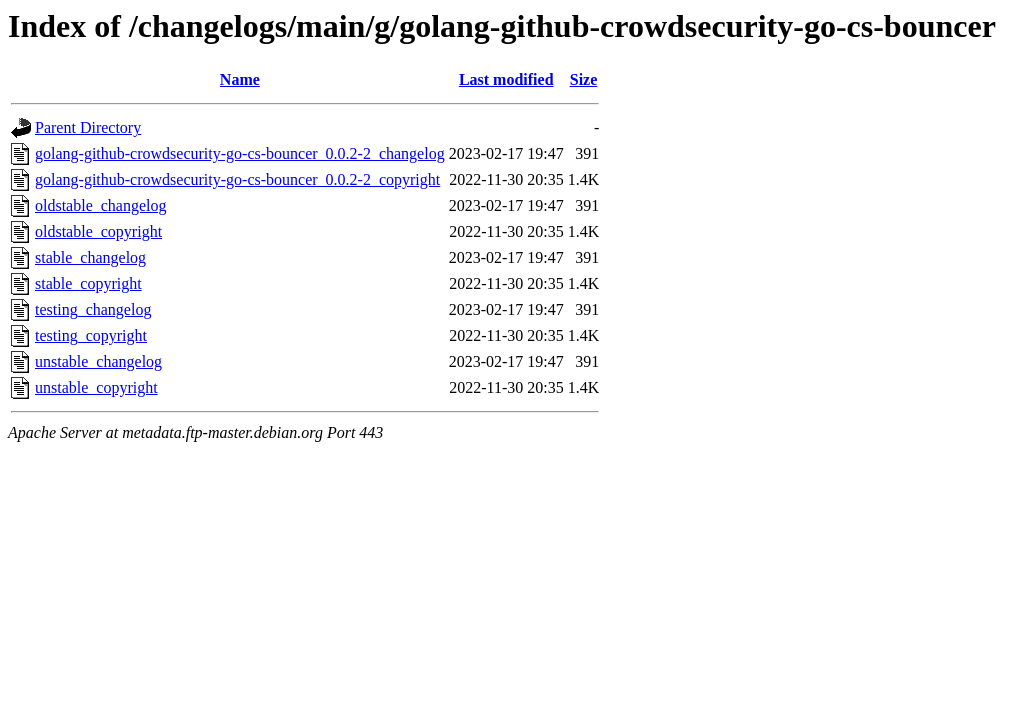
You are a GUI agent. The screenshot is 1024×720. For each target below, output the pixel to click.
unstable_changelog (98, 361)
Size (584, 79)
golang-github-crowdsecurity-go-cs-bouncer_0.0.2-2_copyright (237, 179)
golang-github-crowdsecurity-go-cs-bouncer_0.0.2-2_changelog (240, 153)
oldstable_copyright (98, 231)
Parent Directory (88, 127)
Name (240, 79)
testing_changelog (93, 309)
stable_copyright (88, 283)
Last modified (506, 79)
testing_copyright (91, 335)
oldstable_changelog (101, 205)
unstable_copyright (96, 387)
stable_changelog (90, 257)
